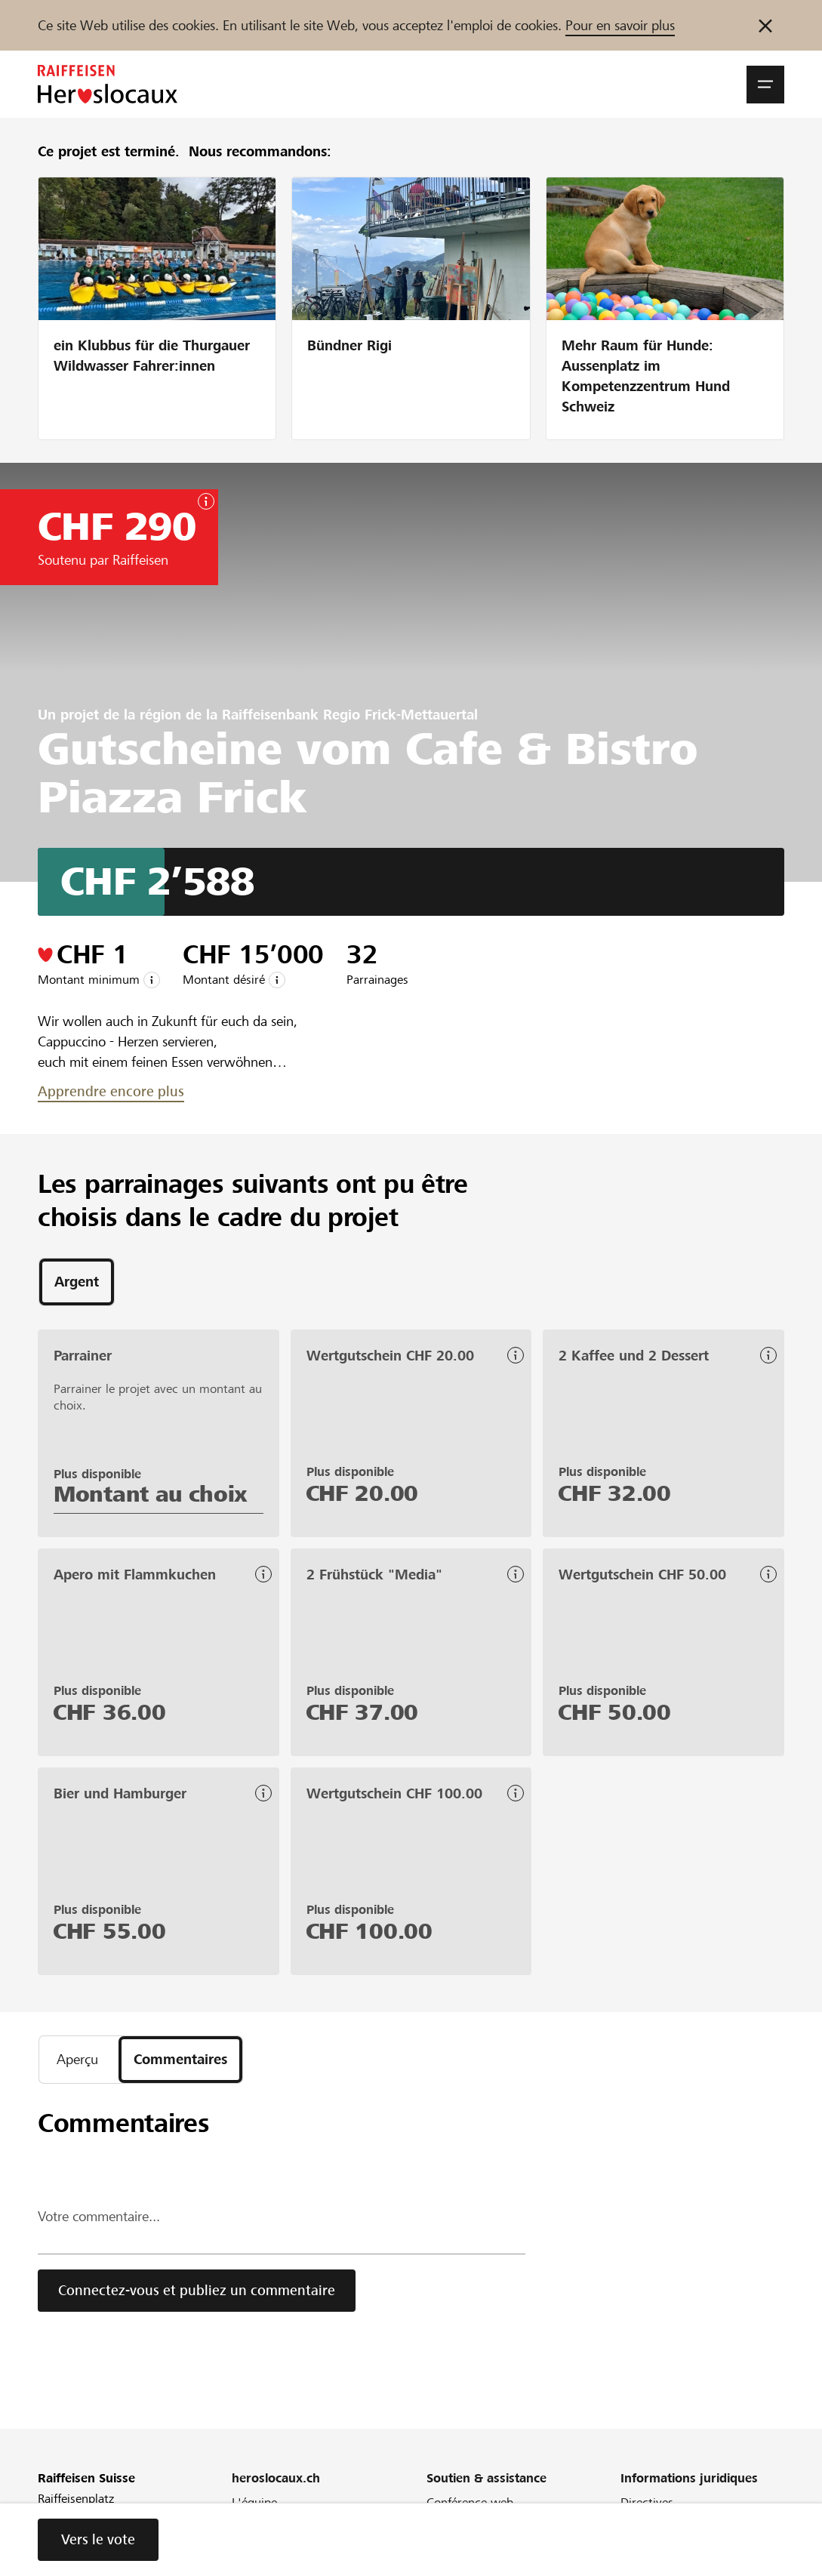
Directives (646, 2502)
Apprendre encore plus (111, 1091)
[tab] (76, 1282)
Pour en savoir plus (620, 25)
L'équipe (254, 2502)
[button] (765, 84)
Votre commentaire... (99, 2216)
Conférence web (469, 2502)
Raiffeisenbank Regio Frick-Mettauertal (350, 715)
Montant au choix (151, 1494)
